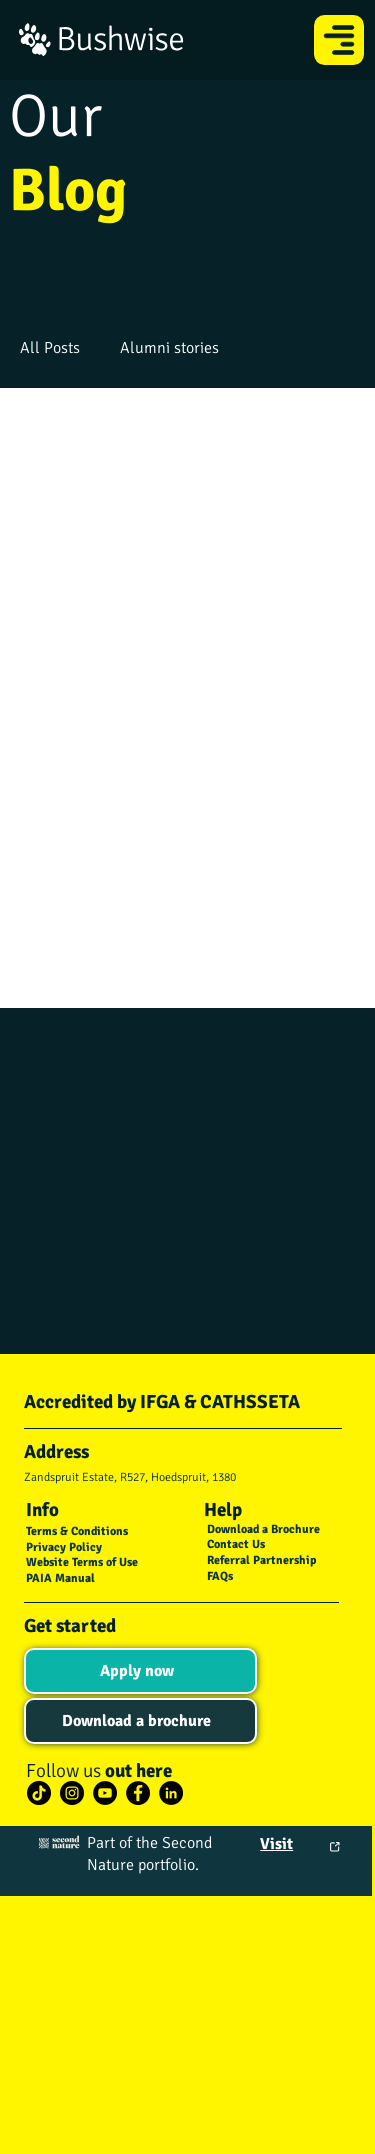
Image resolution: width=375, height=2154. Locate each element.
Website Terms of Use (82, 1562)
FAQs (220, 1576)
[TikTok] (39, 1793)
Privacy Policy (64, 1547)
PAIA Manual (60, 1578)
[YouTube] (105, 1793)
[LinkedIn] (171, 1793)
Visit (276, 1844)
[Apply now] (140, 1671)
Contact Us (236, 1544)
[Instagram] (72, 1793)
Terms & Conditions (77, 1531)
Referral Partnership (261, 1560)
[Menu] (340, 40)
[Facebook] (138, 1793)
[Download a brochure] (140, 1721)
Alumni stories (169, 348)
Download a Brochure (263, 1529)
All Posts (50, 348)
